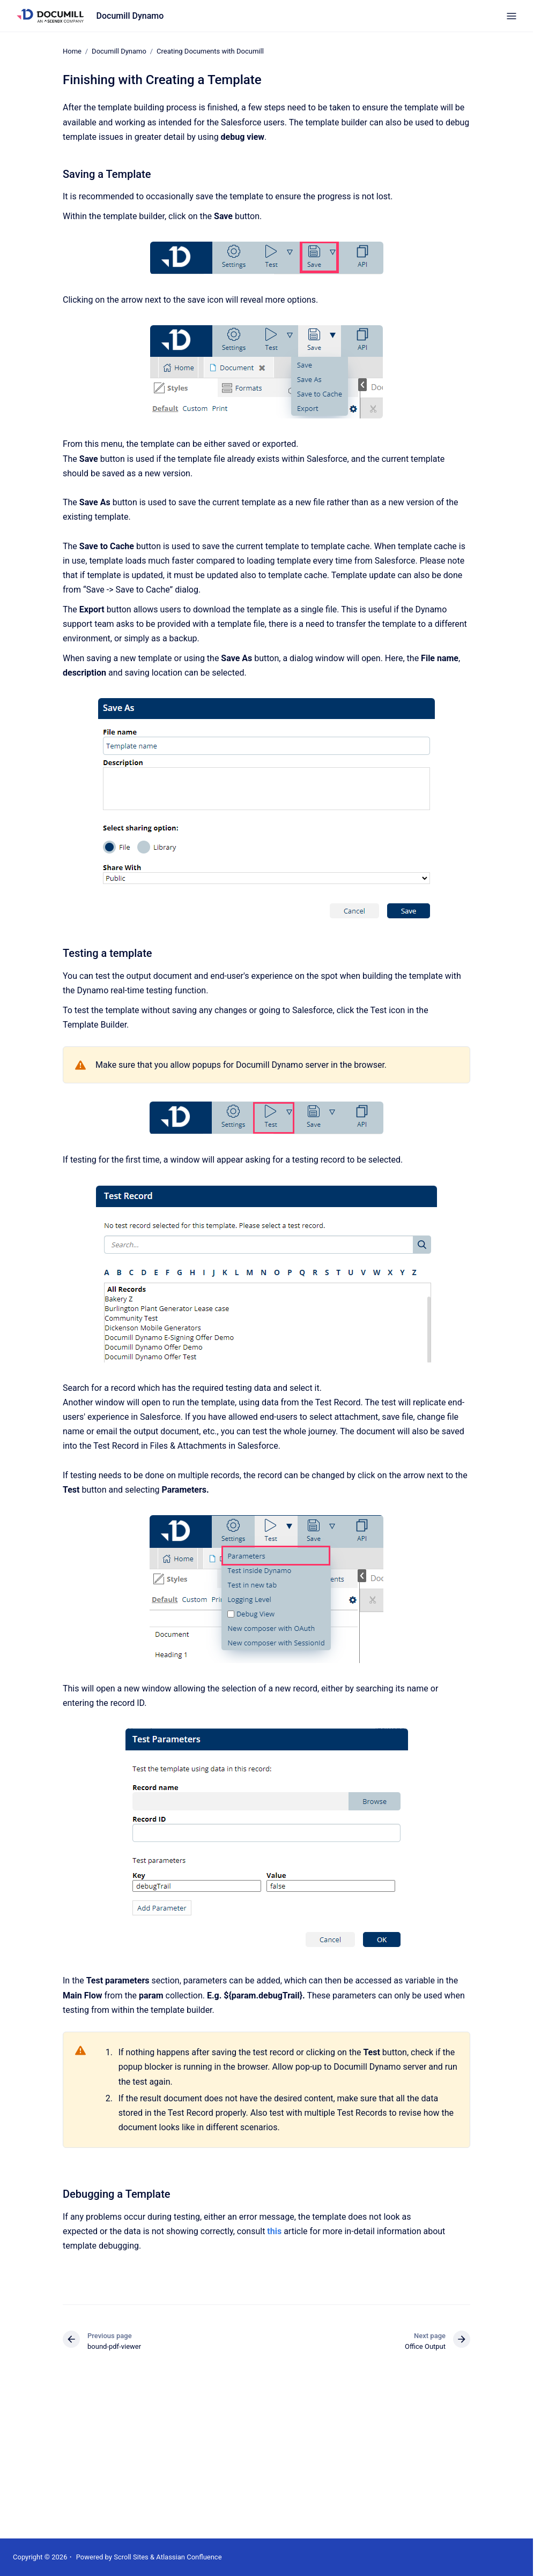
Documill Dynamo (130, 16)
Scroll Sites (131, 2557)
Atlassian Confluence (188, 2557)
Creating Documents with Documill (210, 51)
